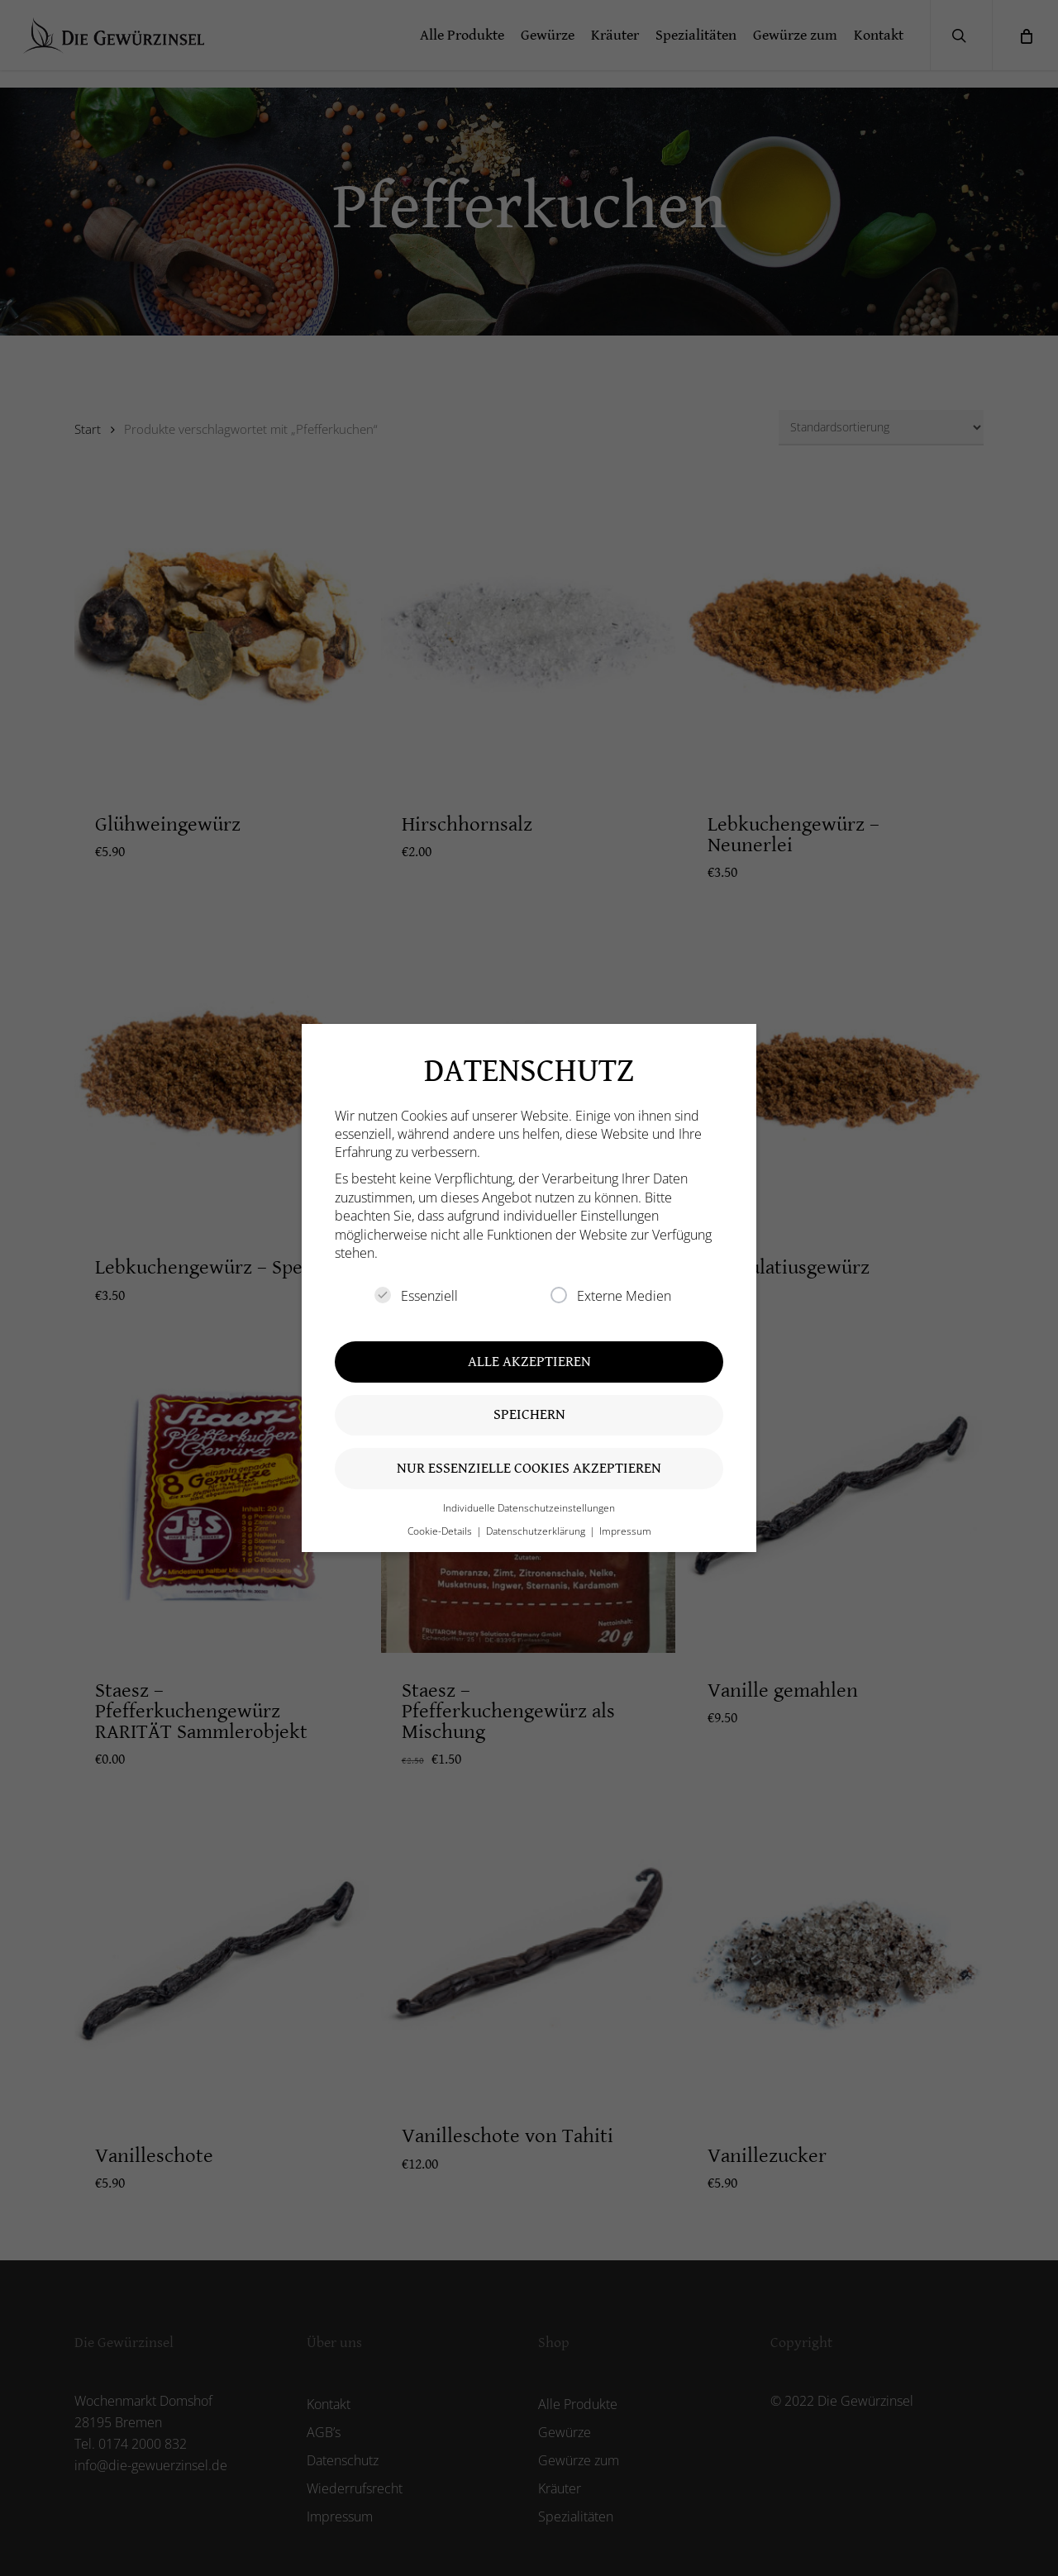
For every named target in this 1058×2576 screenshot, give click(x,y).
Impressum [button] (625, 1531)
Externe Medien (610, 1296)
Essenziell (416, 1296)
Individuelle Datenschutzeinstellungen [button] (529, 1508)
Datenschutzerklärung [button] (537, 1531)
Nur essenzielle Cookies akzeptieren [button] (529, 1468)
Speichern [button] (529, 1414)
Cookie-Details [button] (440, 1531)
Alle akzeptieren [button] (529, 1361)
